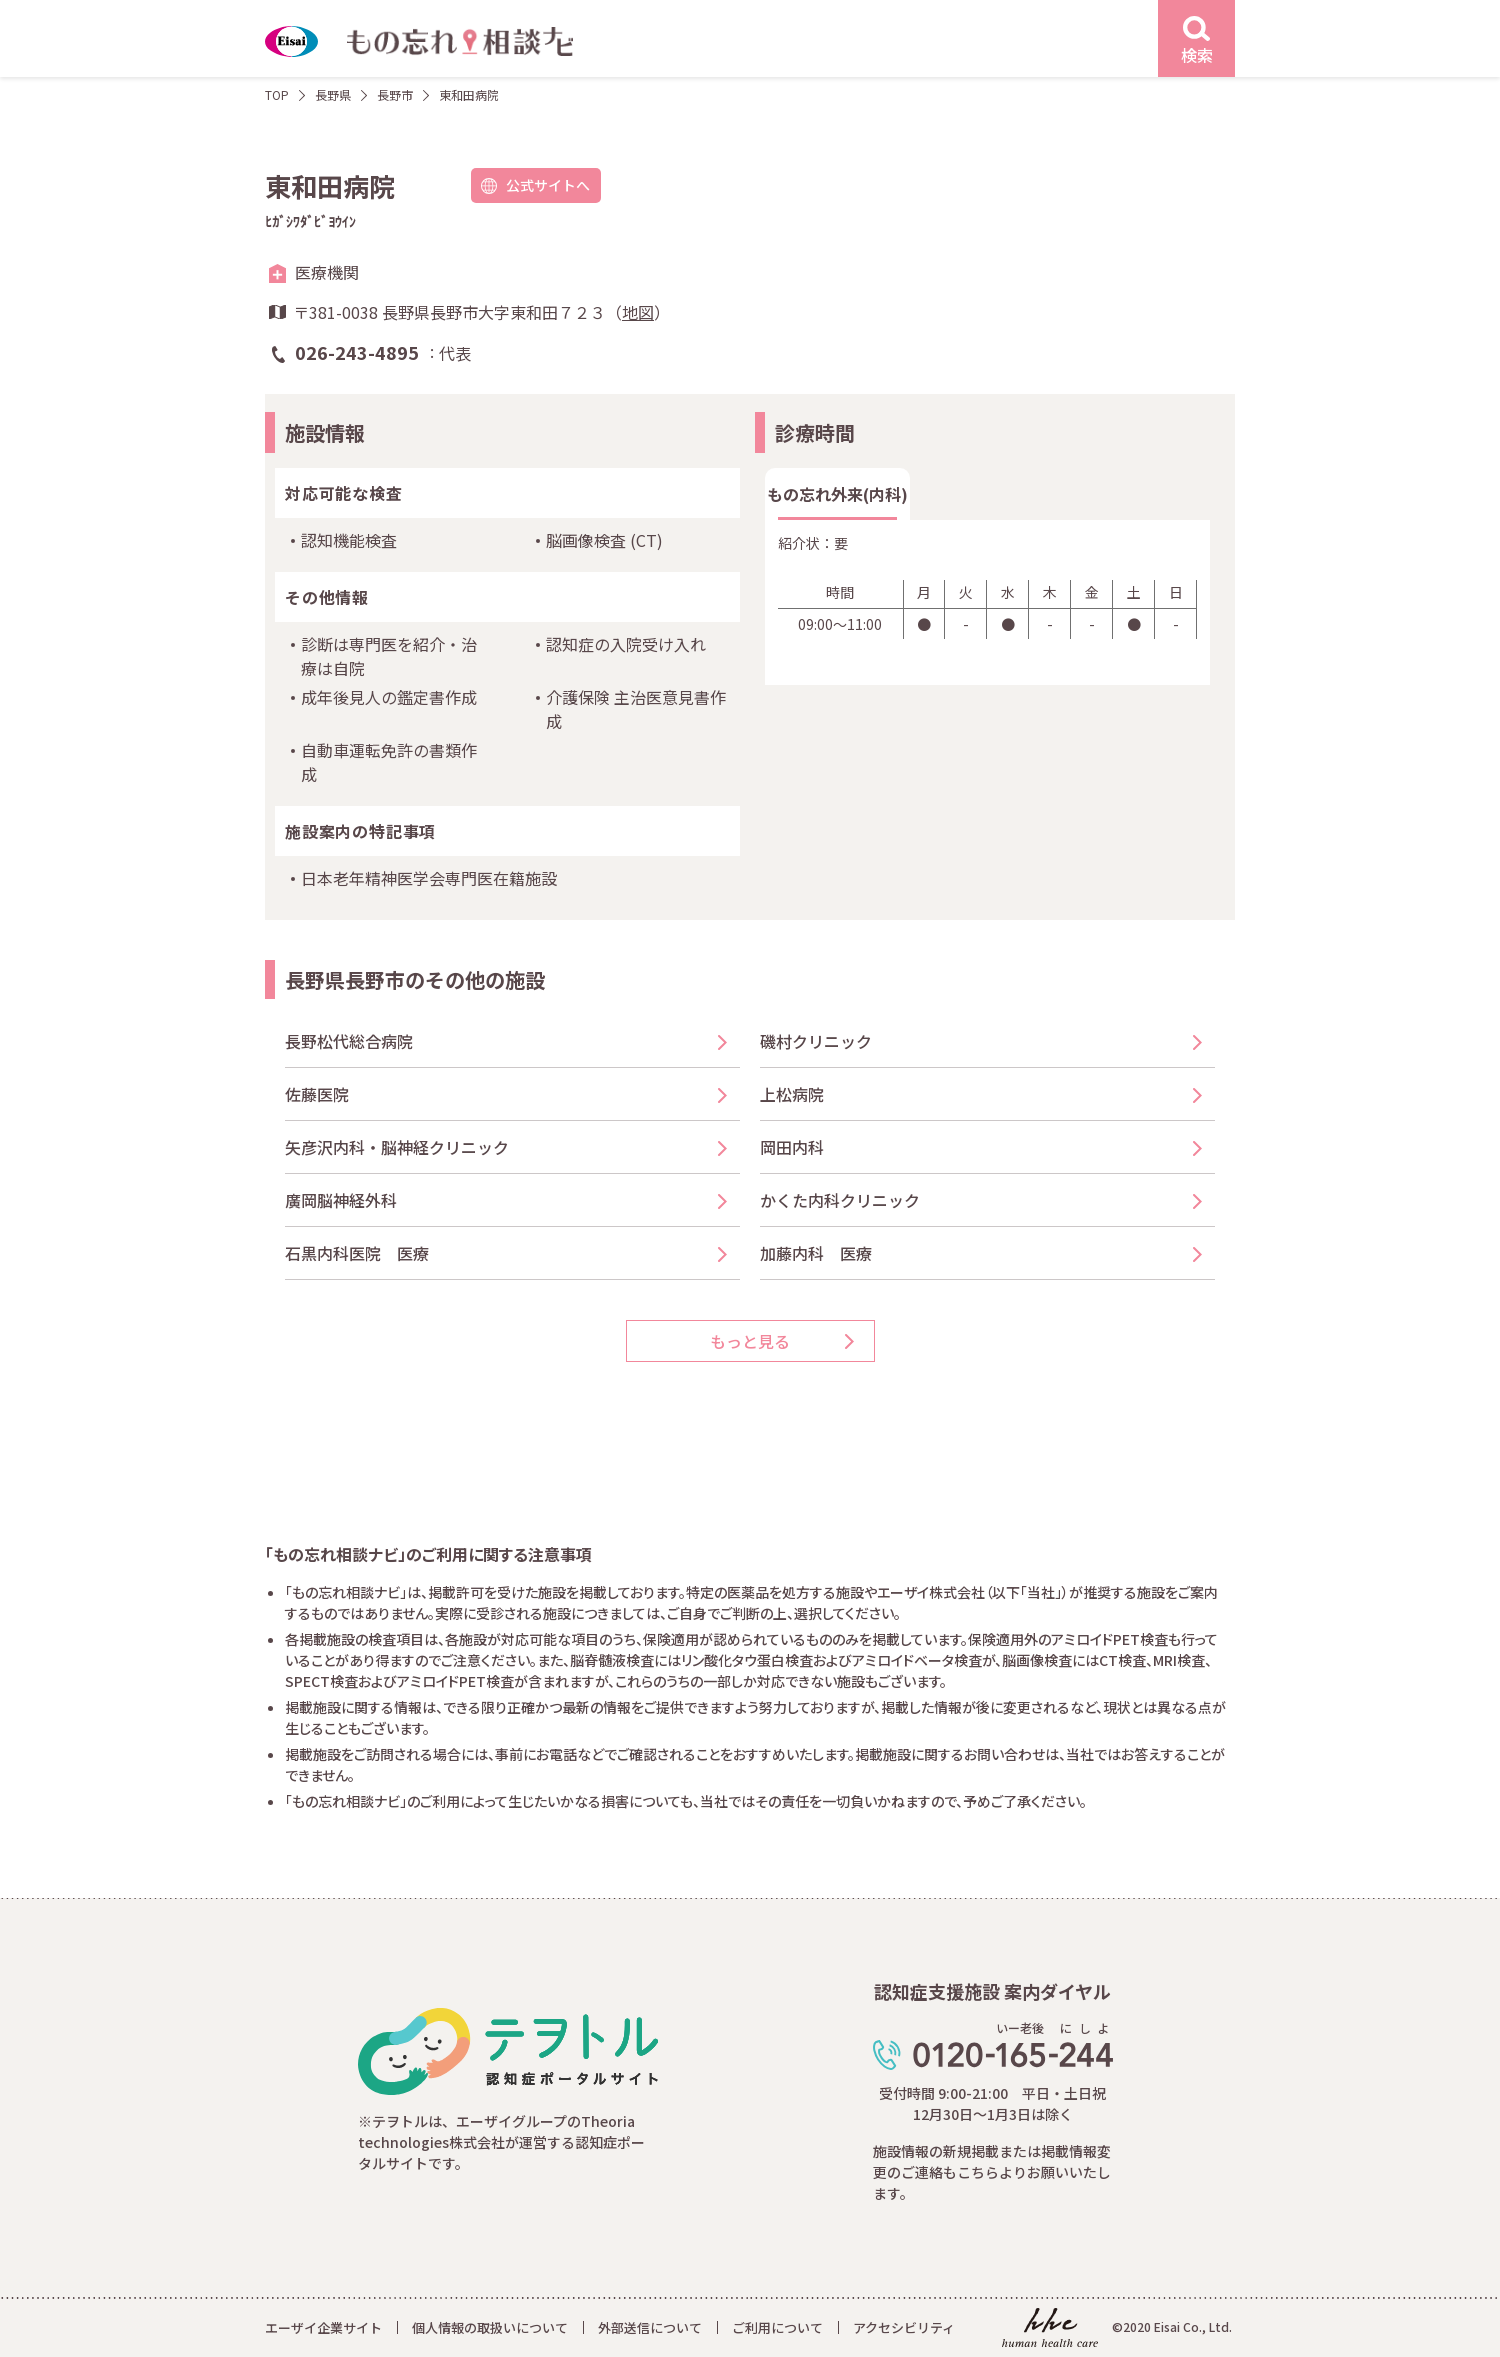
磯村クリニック (816, 1041)
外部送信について (650, 2327)
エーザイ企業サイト (323, 2327)
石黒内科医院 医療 (357, 1253)
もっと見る (750, 1341)
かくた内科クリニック (840, 1200)
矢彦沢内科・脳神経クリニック (397, 1147)
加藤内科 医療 (816, 1253)
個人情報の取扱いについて (490, 2327)
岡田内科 (792, 1147)
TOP (277, 94)
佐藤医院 (317, 1094)
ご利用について (777, 2327)
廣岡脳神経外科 (341, 1200)
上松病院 (792, 1094)
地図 (638, 312)
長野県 (333, 94)
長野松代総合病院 (349, 1041)
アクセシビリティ (904, 2327)
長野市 (395, 94)
